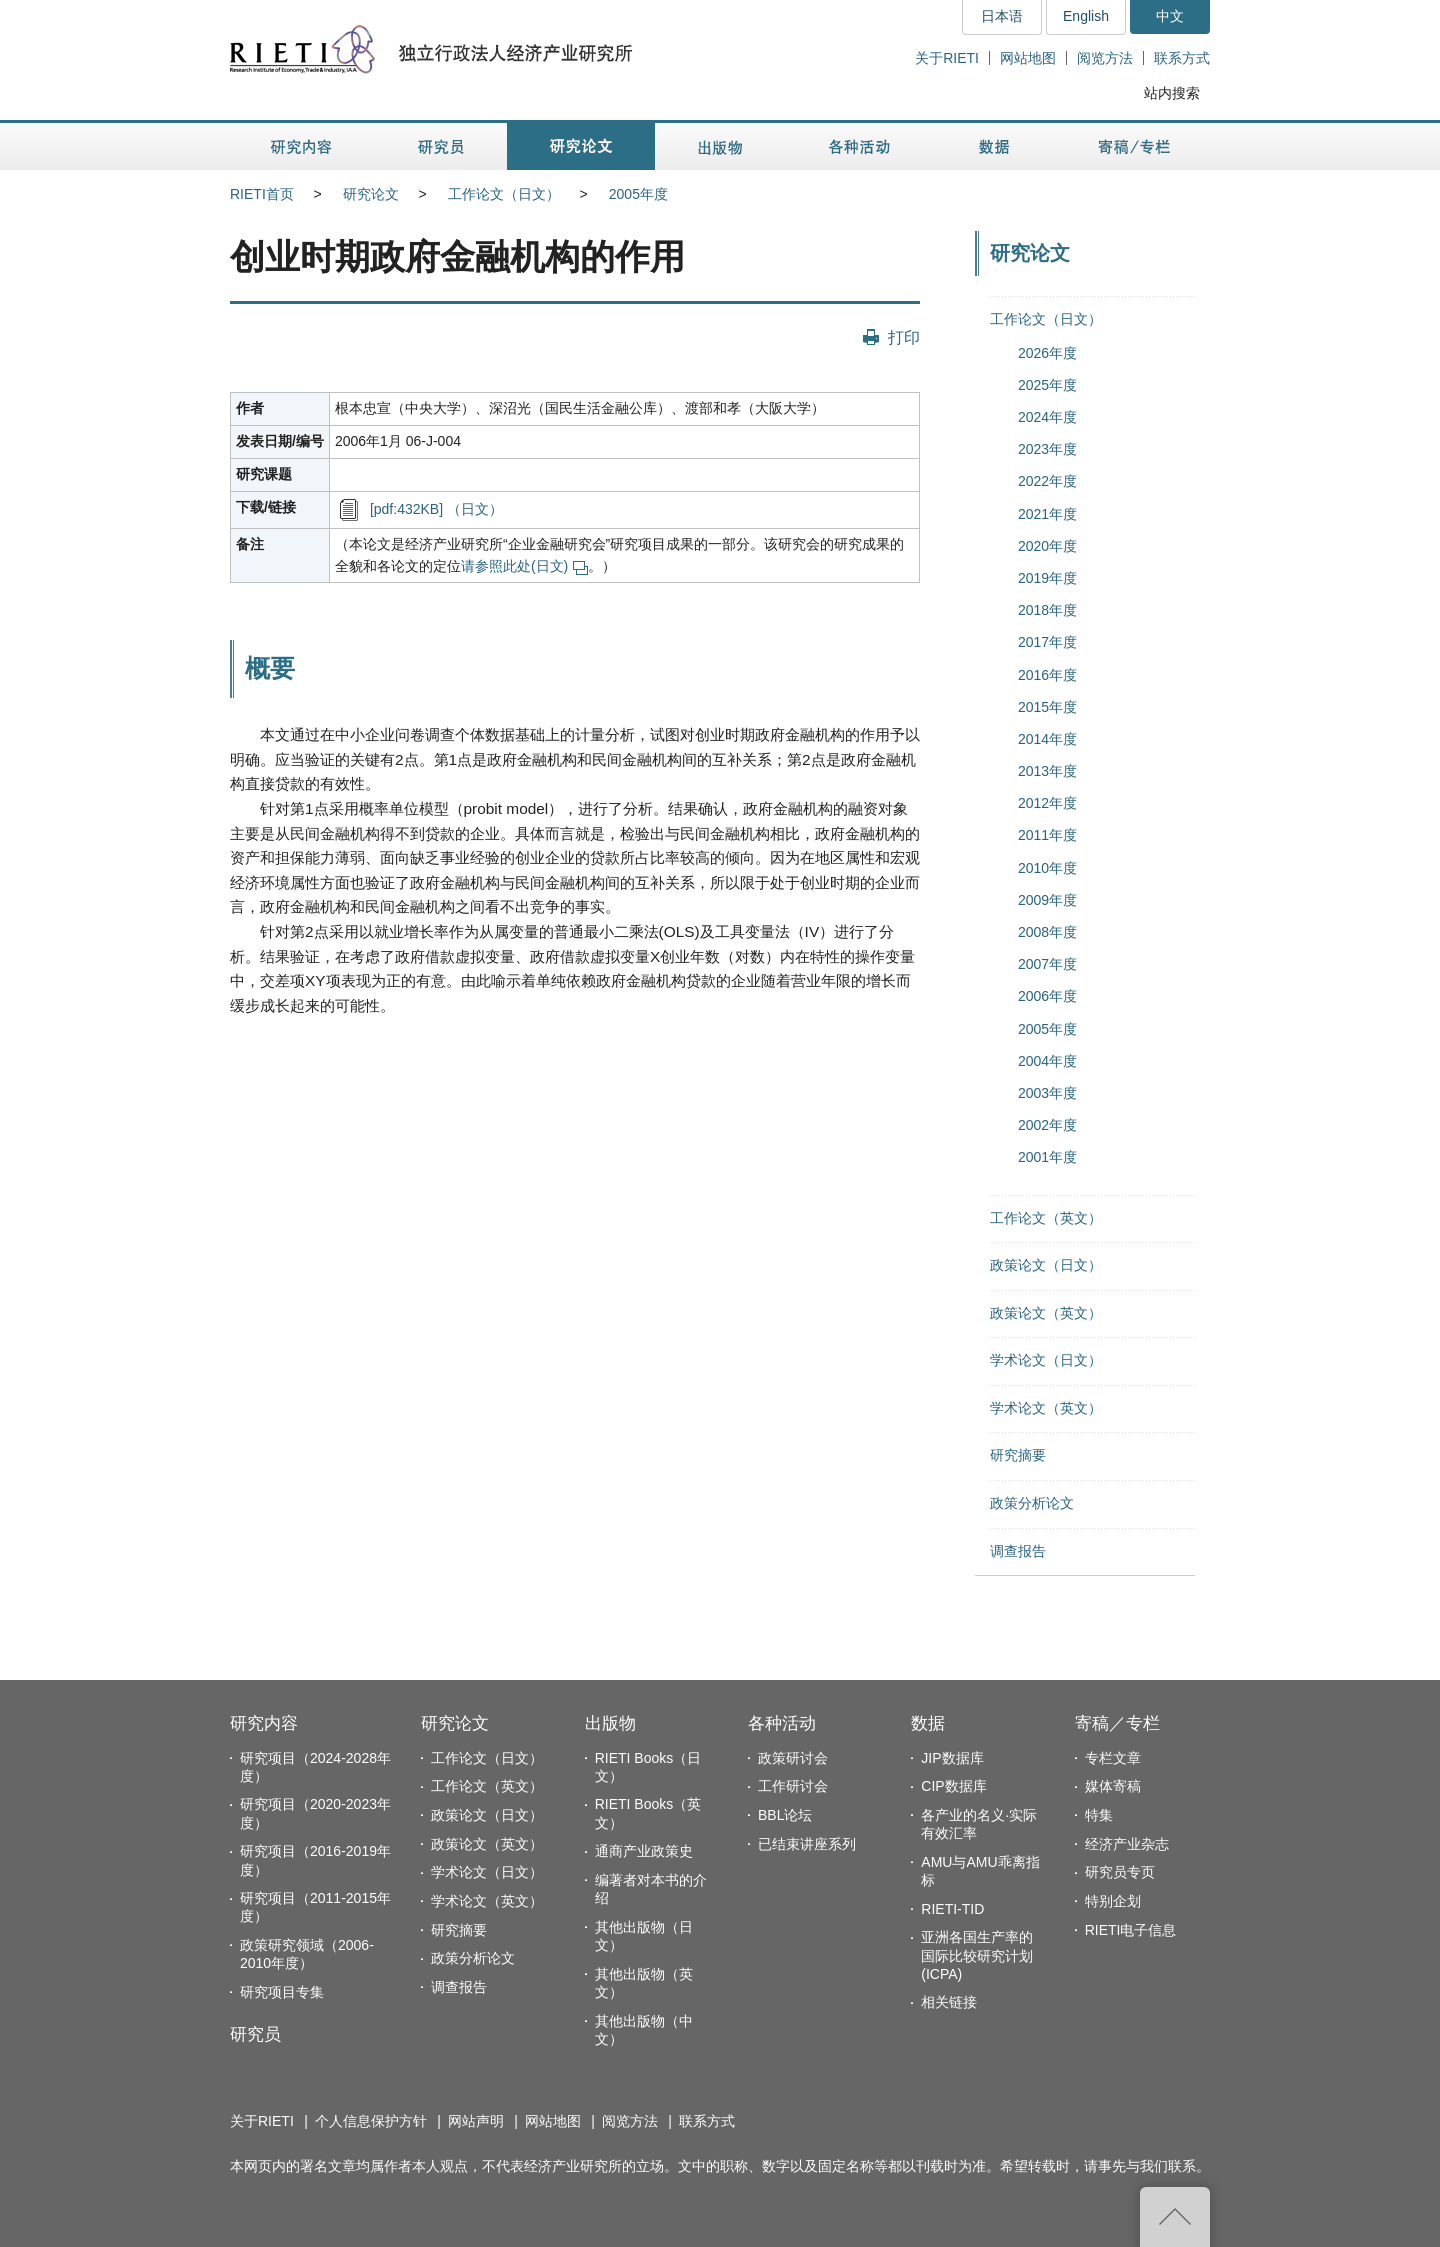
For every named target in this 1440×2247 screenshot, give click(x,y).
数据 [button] (996, 146)
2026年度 (1047, 353)
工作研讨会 (793, 1786)
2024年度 (1047, 417)
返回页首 (1175, 2217)
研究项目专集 (282, 1992)
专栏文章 (1113, 1758)
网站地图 (1028, 58)
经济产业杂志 (1127, 1844)
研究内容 (264, 1723)
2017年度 (1047, 642)
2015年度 (1047, 707)
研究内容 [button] (302, 146)
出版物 (610, 1723)
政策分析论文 (1032, 1503)
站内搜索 (1172, 93)
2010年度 (1047, 868)
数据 (928, 1723)
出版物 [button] (720, 146)
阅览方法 (1105, 58)
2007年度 (1047, 964)
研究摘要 (1018, 1455)
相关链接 (949, 2002)
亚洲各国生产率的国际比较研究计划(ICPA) (977, 1955)
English (1086, 16)
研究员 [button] (441, 146)
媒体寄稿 (1113, 1786)
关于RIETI (947, 58)
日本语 (1002, 16)
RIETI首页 (262, 194)
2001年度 (1047, 1157)
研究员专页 (1120, 1872)
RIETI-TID (952, 1909)
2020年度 (1047, 546)
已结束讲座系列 (807, 1844)
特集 (1099, 1815)
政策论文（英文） (1046, 1313)
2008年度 (1047, 932)
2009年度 (1047, 900)
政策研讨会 (793, 1758)
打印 (904, 337)
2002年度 (1047, 1125)
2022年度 (1047, 481)
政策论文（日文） (1046, 1265)
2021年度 (1047, 514)
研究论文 (371, 194)
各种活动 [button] (859, 146)
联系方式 (1182, 58)
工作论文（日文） (504, 194)
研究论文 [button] (581, 146)
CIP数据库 (953, 1786)
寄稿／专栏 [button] (1134, 146)
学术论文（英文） (1046, 1408)
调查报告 (1018, 1551)
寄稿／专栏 (1117, 1723)
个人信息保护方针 (371, 2121)
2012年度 (1047, 803)
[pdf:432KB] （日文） (436, 509)
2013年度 (1047, 771)
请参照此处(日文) (524, 566)
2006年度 (1047, 996)
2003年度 (1047, 1093)
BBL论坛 (785, 1815)
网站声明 (476, 2121)
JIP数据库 (952, 1758)
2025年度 (1047, 385)
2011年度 (1047, 835)
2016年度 (1047, 675)
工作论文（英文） (1046, 1218)
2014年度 (1047, 739)
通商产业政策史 (644, 1851)
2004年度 (1047, 1061)
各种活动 (782, 1723)
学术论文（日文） (1046, 1360)
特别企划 (1113, 1901)
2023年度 (1047, 449)
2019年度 (1047, 578)
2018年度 (1047, 610)
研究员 (255, 2034)
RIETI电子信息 (1131, 1930)
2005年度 (638, 194)
